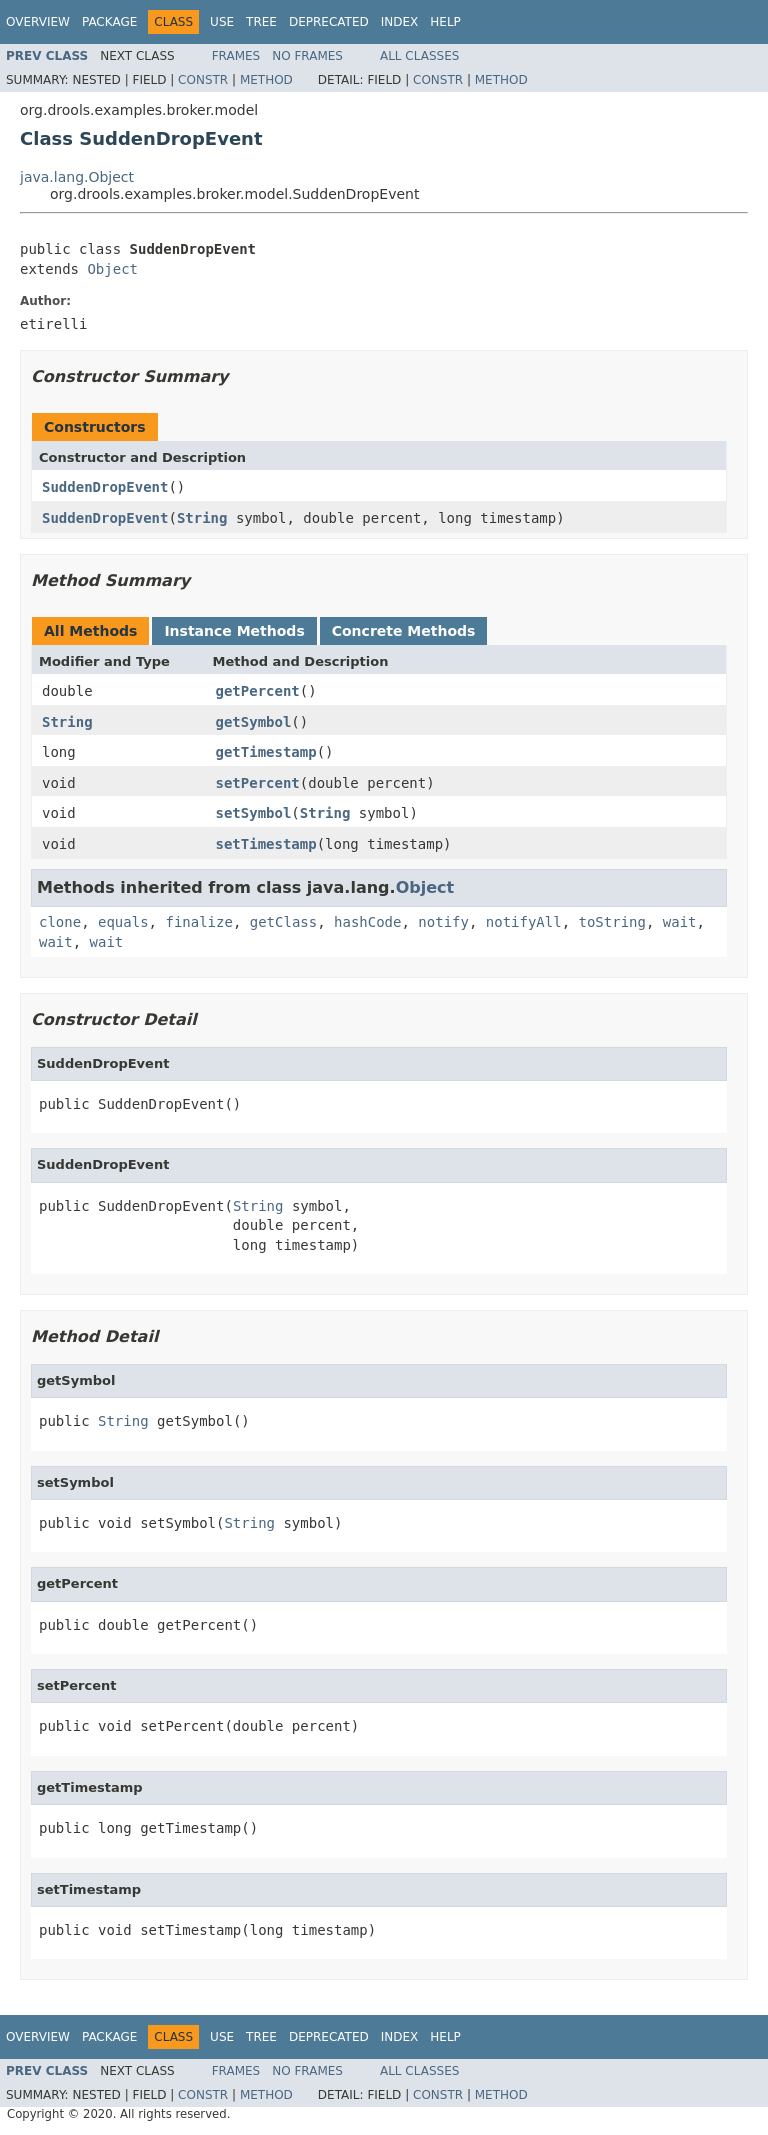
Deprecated (329, 22)
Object (112, 269)
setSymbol (254, 813)
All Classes (419, 56)
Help (445, 22)
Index (400, 22)
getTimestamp (266, 752)
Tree (261, 22)
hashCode (367, 922)
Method (266, 80)
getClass (283, 922)
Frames (236, 56)
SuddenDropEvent (105, 487)
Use (222, 22)
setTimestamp (266, 844)
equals (123, 922)
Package (109, 22)
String (202, 518)
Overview (38, 22)
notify (443, 922)
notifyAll (524, 922)
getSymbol (254, 722)
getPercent (258, 691)
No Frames (307, 56)
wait (680, 922)
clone (60, 922)
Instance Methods (234, 631)
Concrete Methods (404, 631)
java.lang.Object (77, 177)
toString (612, 922)
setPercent (258, 783)
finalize (198, 922)
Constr (203, 80)
